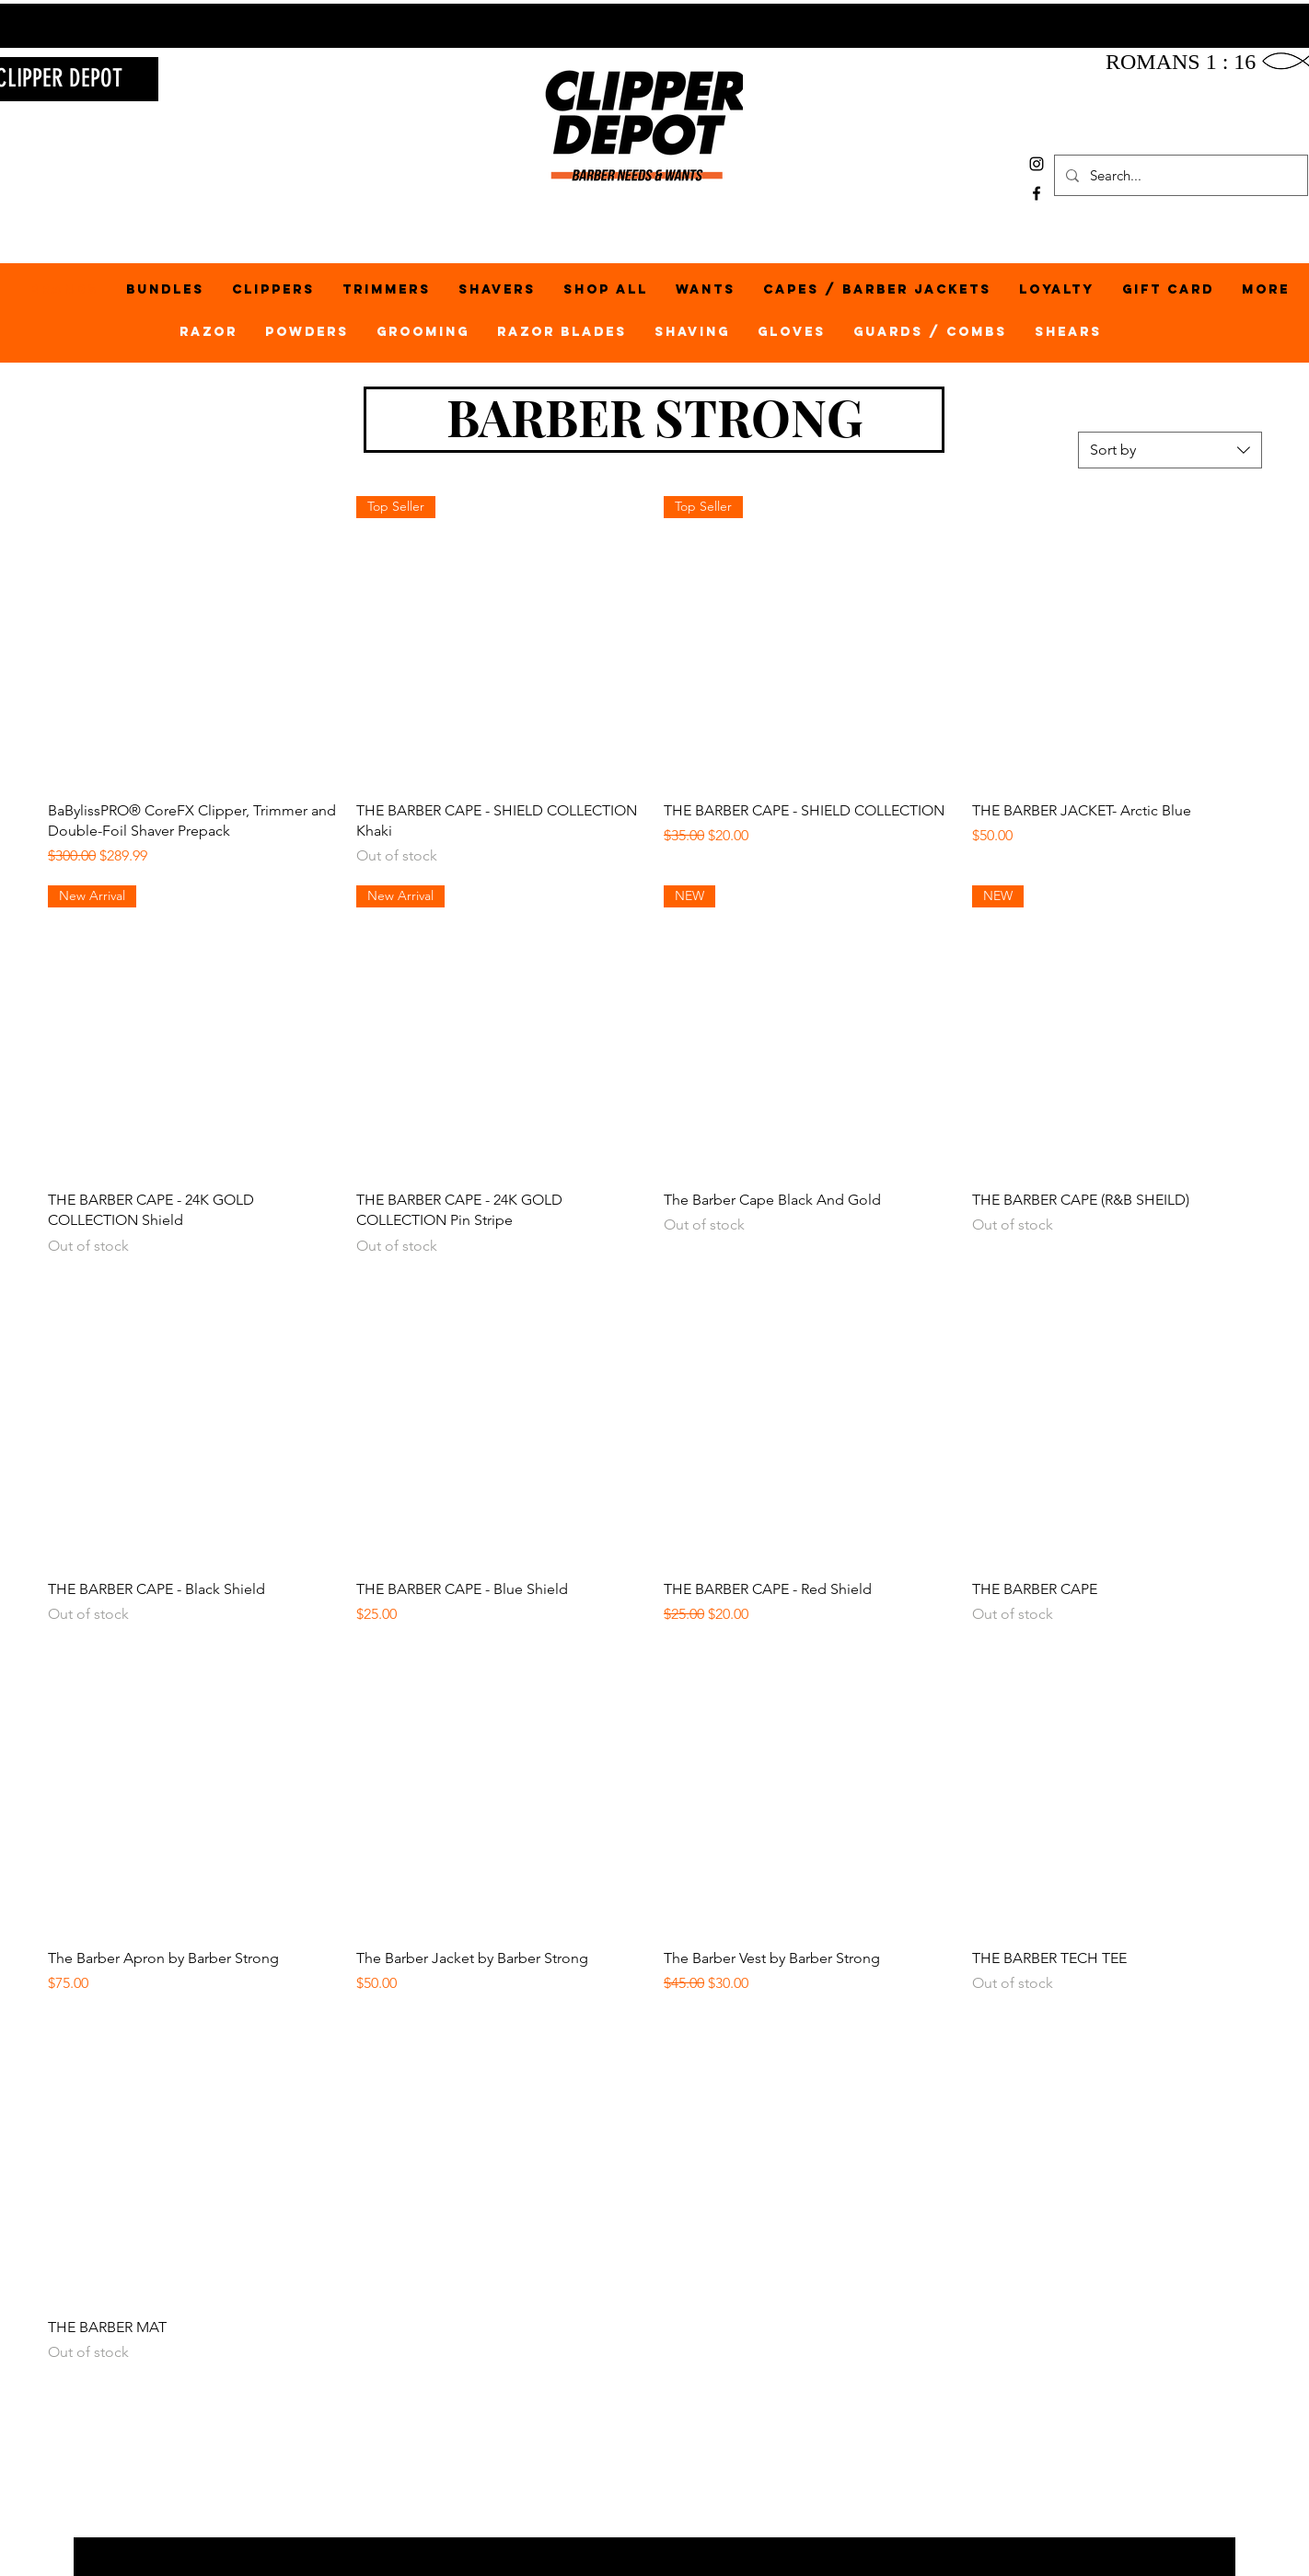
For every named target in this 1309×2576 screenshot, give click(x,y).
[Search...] (1179, 175)
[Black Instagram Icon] (1036, 164)
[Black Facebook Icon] (1036, 193)
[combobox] (1170, 450)
